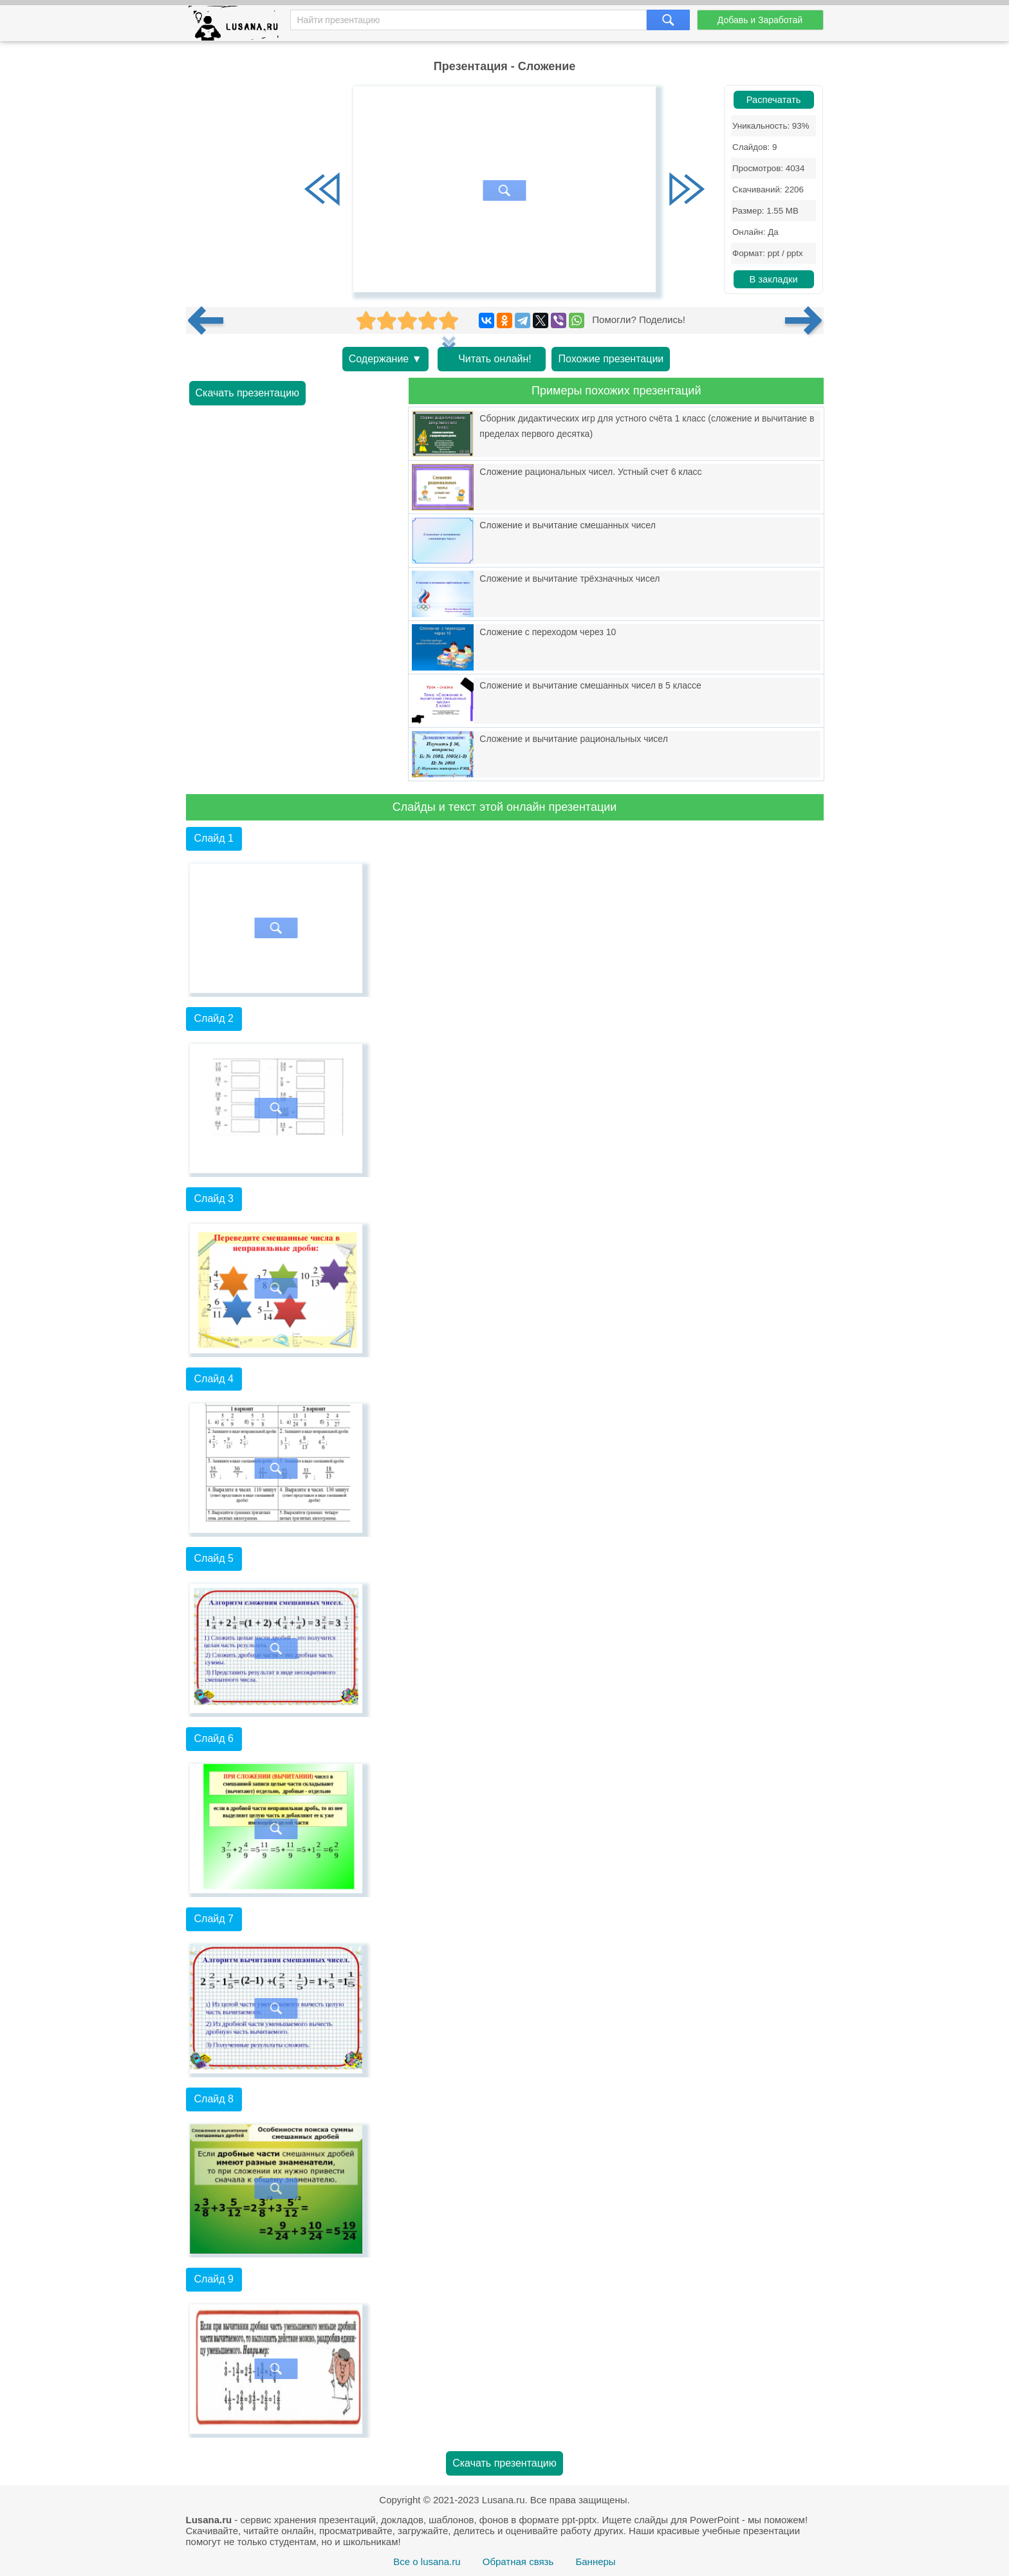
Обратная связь (518, 2561)
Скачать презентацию (248, 392)
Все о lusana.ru (426, 2561)
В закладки (773, 279)
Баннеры (595, 2561)
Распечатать (773, 100)
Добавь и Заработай (759, 20)
